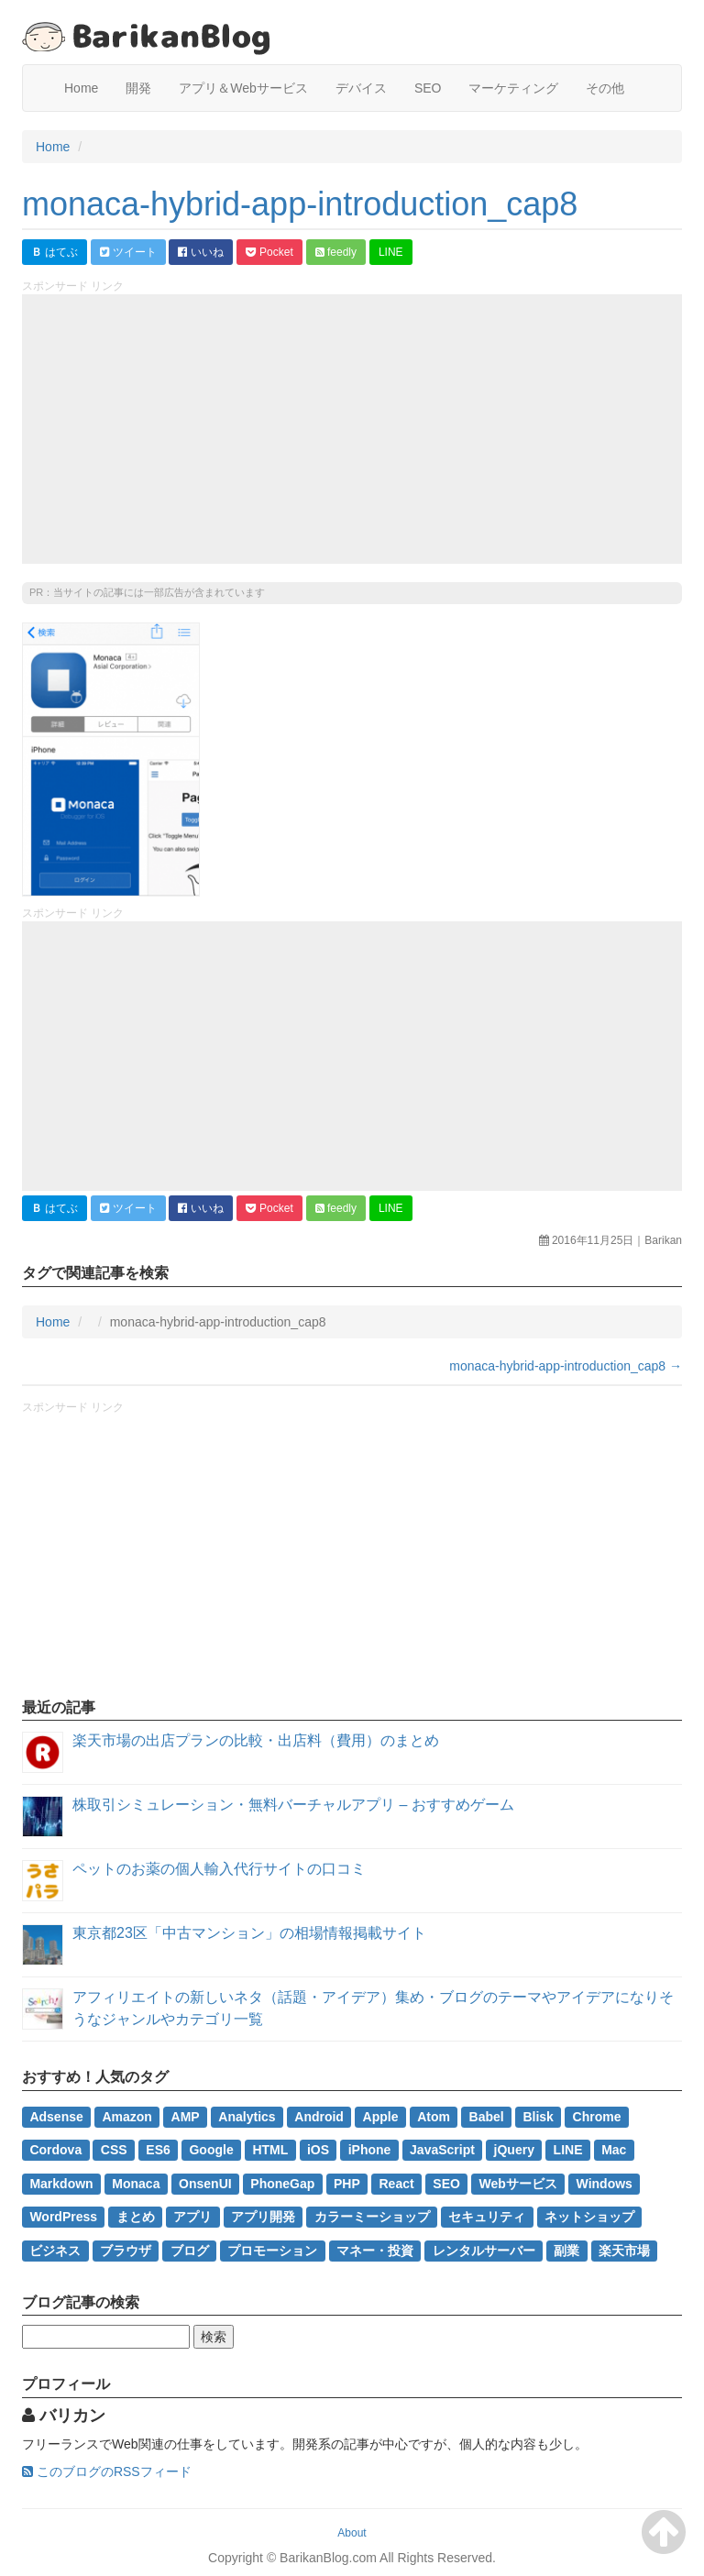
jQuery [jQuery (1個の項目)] (514, 2149)
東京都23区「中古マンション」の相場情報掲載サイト (249, 1933)
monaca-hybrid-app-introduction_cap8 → (565, 1366)
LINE (391, 252)
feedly (336, 252)
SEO (428, 88)
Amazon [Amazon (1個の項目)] (126, 2116)
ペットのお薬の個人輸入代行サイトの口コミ (219, 1869)
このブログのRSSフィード (107, 2471)
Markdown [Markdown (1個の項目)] (61, 2183)
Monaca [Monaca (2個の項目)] (136, 2183)
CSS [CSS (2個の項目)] (114, 2149)
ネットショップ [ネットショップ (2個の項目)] (589, 2216)
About (351, 2532)
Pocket (269, 252)
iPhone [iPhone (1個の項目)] (369, 2149)
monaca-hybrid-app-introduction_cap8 (300, 204)
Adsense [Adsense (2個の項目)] (55, 2116)
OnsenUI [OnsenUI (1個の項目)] (205, 2183)
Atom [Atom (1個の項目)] (433, 2116)
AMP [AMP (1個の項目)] (185, 2116)
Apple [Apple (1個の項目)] (381, 2116)
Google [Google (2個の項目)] (211, 2149)
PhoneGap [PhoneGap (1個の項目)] (282, 2183)
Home (81, 88)
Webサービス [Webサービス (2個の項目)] (518, 2183)
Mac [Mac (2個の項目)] (613, 2149)
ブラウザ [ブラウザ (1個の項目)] (125, 2249)
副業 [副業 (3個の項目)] (566, 2249)
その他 (605, 88)
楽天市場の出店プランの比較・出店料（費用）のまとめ (255, 1740)
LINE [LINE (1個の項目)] (568, 2149)
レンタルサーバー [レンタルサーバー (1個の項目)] (484, 2249)
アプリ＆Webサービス (243, 88)
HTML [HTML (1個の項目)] (270, 2149)
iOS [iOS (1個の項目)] (318, 2149)
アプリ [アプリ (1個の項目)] (192, 2216)
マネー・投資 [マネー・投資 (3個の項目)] (374, 2249)
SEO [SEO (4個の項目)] (446, 2183)
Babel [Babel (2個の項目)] (486, 2116)
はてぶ (54, 252)
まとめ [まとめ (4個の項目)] (135, 2216)
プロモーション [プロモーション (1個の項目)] (272, 2249)
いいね (200, 252)
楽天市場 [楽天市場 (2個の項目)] (624, 2249)
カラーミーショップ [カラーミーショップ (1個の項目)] (372, 2216)
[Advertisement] (352, 429)
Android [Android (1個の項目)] (319, 2116)
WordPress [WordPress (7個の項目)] (63, 2216)
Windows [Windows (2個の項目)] (604, 2183)
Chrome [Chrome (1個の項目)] (597, 2116)
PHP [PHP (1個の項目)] (347, 2183)
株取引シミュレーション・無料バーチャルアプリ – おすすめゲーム (293, 1804)
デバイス (361, 88)
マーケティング (513, 88)
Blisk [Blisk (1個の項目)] (537, 2116)
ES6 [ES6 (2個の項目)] (158, 2149)
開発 (138, 88)
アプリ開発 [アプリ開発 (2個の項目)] (263, 2216)
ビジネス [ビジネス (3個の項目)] (55, 2249)
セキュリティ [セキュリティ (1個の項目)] (486, 2216)
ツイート (128, 252)
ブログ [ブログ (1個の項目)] (189, 2249)
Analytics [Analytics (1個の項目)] (246, 2116)
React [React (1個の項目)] (397, 2183)
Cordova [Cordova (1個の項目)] (55, 2149)
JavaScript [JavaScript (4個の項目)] (442, 2149)
